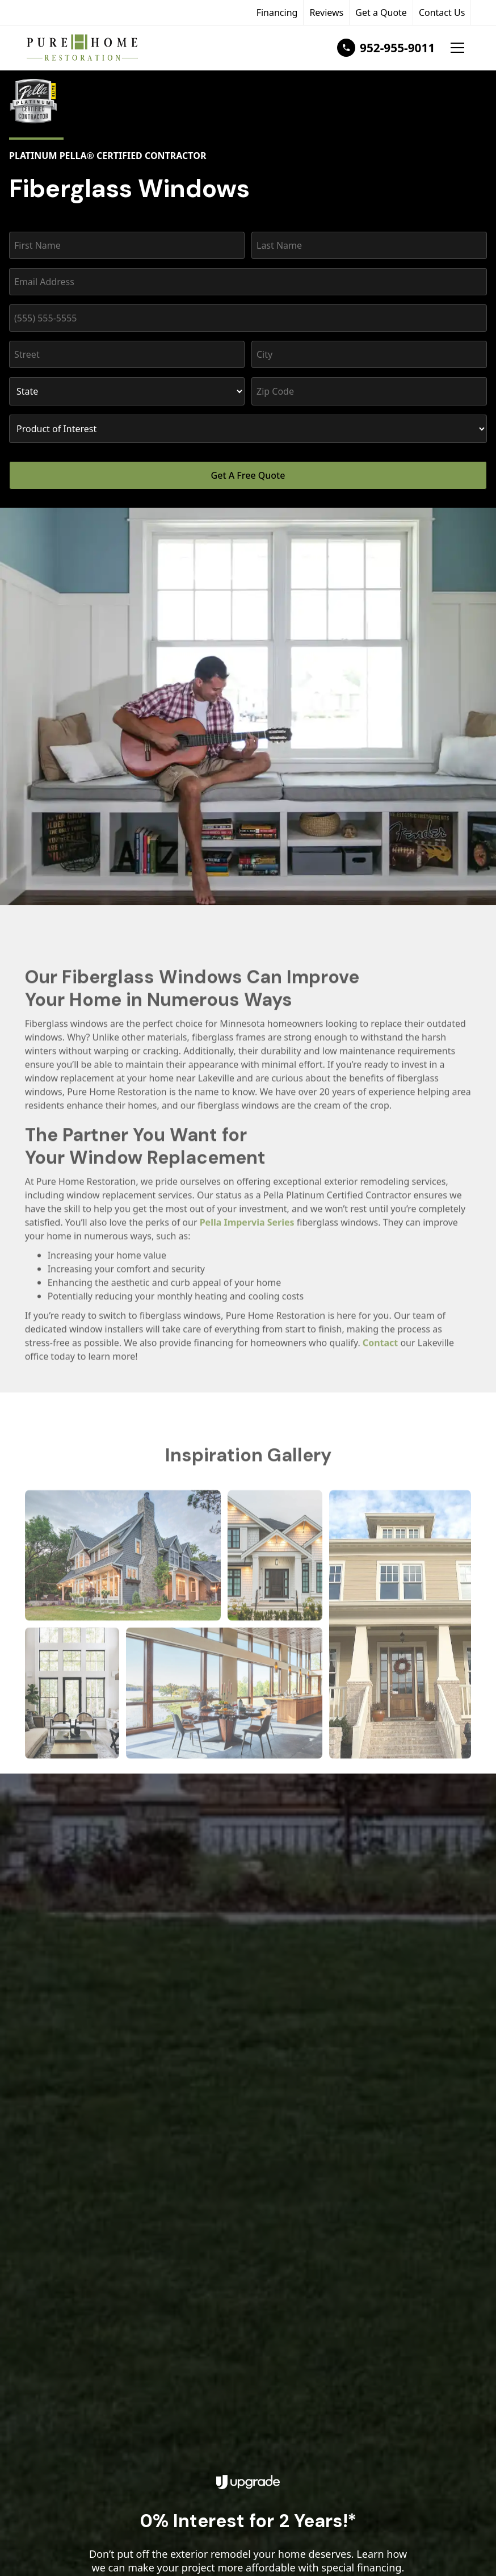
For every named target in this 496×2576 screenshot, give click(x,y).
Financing (277, 12)
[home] (84, 48)
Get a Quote (381, 12)
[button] (457, 47)
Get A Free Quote (248, 475)
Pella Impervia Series (247, 1233)
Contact (380, 1353)
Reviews (326, 12)
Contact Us (442, 12)
